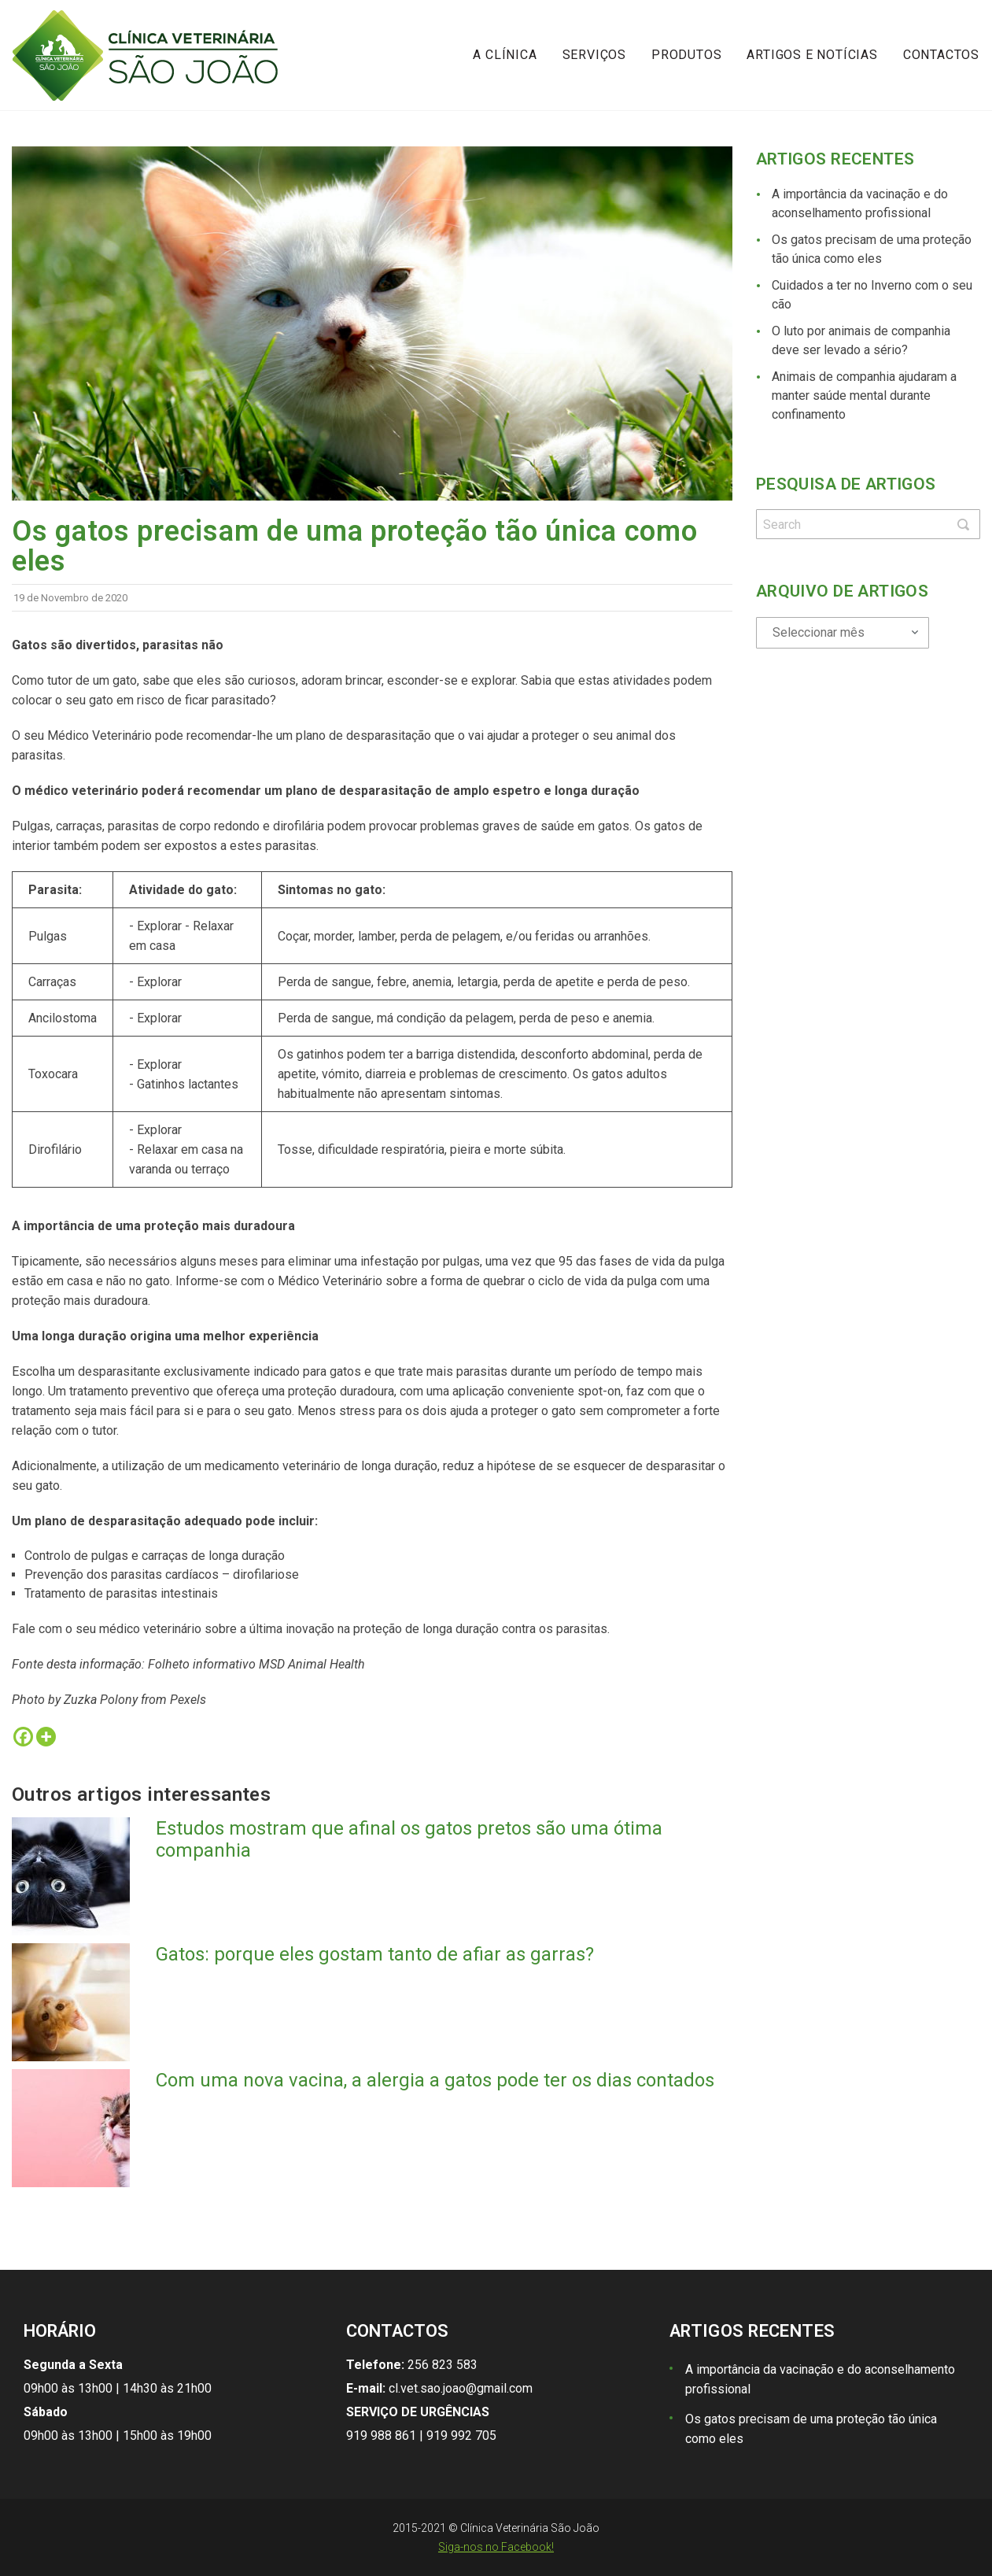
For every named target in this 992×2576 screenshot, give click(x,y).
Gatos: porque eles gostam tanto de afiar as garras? (375, 1954)
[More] (46, 1736)
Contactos (941, 54)
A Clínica (505, 54)
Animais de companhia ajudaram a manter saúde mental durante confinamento (864, 395)
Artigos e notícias (812, 54)
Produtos (686, 54)
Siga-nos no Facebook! (496, 2547)
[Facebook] (23, 1736)
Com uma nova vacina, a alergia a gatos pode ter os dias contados (435, 2080)
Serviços (594, 54)
